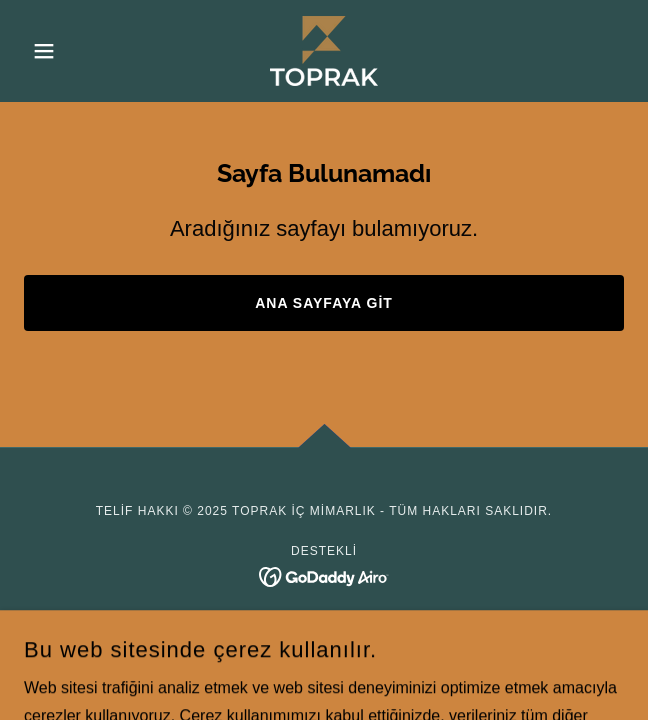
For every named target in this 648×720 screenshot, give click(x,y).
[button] (69, 51)
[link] (324, 51)
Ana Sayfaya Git (324, 303)
